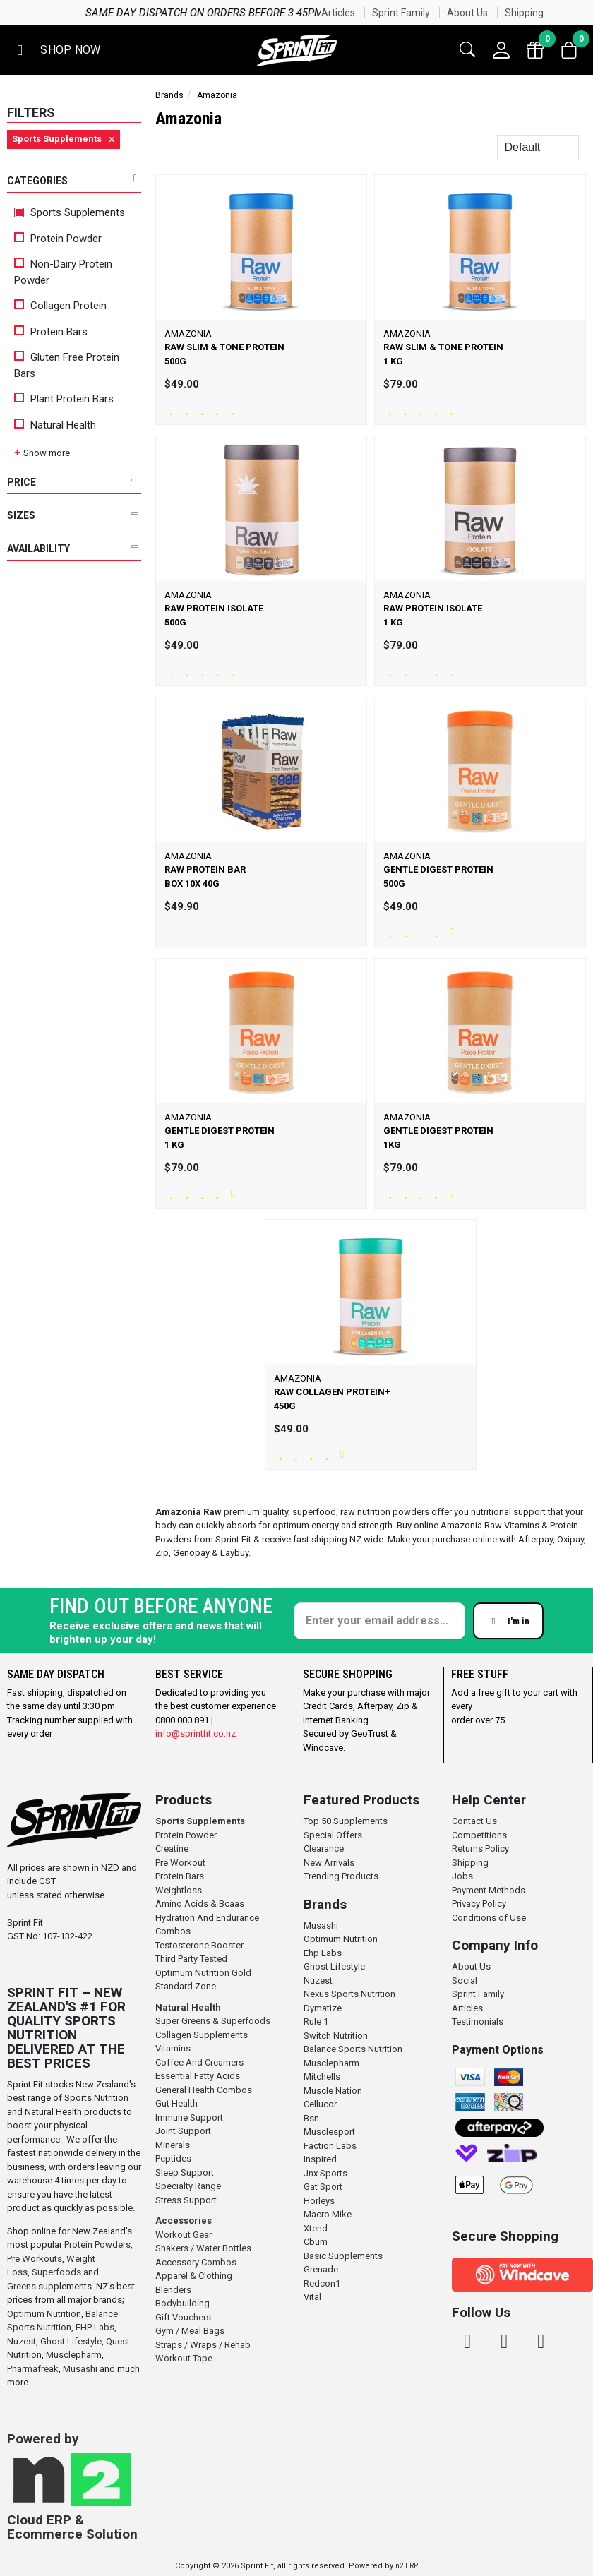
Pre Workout (180, 1862)
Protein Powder (58, 238)
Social (464, 1980)
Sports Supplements (69, 212)
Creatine (171, 1848)
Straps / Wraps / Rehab (203, 2345)
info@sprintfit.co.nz (195, 1733)
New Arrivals (329, 1862)
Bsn (311, 2118)
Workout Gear (183, 2234)
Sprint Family (401, 12)
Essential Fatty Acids (197, 2076)
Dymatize (323, 2008)
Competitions (479, 1835)
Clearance (324, 1848)
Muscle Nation (333, 2090)
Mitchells (322, 2076)
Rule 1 (316, 2021)
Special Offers (333, 1835)
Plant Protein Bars (64, 399)
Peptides (173, 2158)
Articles (338, 12)
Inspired (320, 2159)
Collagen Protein (60, 305)
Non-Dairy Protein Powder (63, 272)
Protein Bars (51, 331)
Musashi (81, 2369)
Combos (173, 1931)
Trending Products (341, 1876)
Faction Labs (330, 2145)
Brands (169, 95)
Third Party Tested (191, 1958)
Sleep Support (184, 2172)
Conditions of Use (489, 1917)
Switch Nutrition (336, 2035)
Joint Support (183, 2131)
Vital (312, 2297)
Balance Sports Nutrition (353, 2049)
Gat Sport (323, 2186)
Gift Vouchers (183, 2317)
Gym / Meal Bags (189, 2330)
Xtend (316, 2228)
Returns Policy (480, 1848)
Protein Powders (97, 2244)
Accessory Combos (195, 2262)
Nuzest (21, 2341)
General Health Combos (203, 2090)
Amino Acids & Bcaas (199, 1903)
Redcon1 (322, 2283)
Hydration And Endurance (207, 1917)
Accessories (183, 2220)
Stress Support (186, 2200)
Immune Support (189, 2117)
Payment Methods (488, 1890)
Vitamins (173, 2048)
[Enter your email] (379, 1620)
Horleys (319, 2200)
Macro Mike (328, 2214)
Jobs (462, 1876)
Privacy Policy (479, 1903)
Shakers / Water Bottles (203, 2248)
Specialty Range (188, 2186)
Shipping (524, 12)
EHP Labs (95, 2327)
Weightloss (178, 1890)
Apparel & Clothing (193, 2275)
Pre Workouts (34, 2258)
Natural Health (55, 425)
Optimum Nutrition (44, 2313)
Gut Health (176, 2103)
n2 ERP (406, 2566)
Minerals (172, 2145)
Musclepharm (74, 2354)
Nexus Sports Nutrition (349, 1994)
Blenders (173, 2289)
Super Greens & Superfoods (212, 2020)
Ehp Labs (323, 1953)
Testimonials (477, 2021)
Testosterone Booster (199, 1945)
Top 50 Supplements (346, 1821)
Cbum (316, 2241)
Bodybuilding (182, 2303)
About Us (467, 12)
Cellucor (320, 2104)
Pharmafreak (33, 2369)
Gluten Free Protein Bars (66, 365)
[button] (56, 50)
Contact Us (474, 1821)
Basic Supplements (343, 2256)
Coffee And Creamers (199, 2062)
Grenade (321, 2269)
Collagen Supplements (201, 2035)
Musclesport (329, 2131)
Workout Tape (183, 2358)
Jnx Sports (325, 2173)
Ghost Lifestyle (71, 2341)
